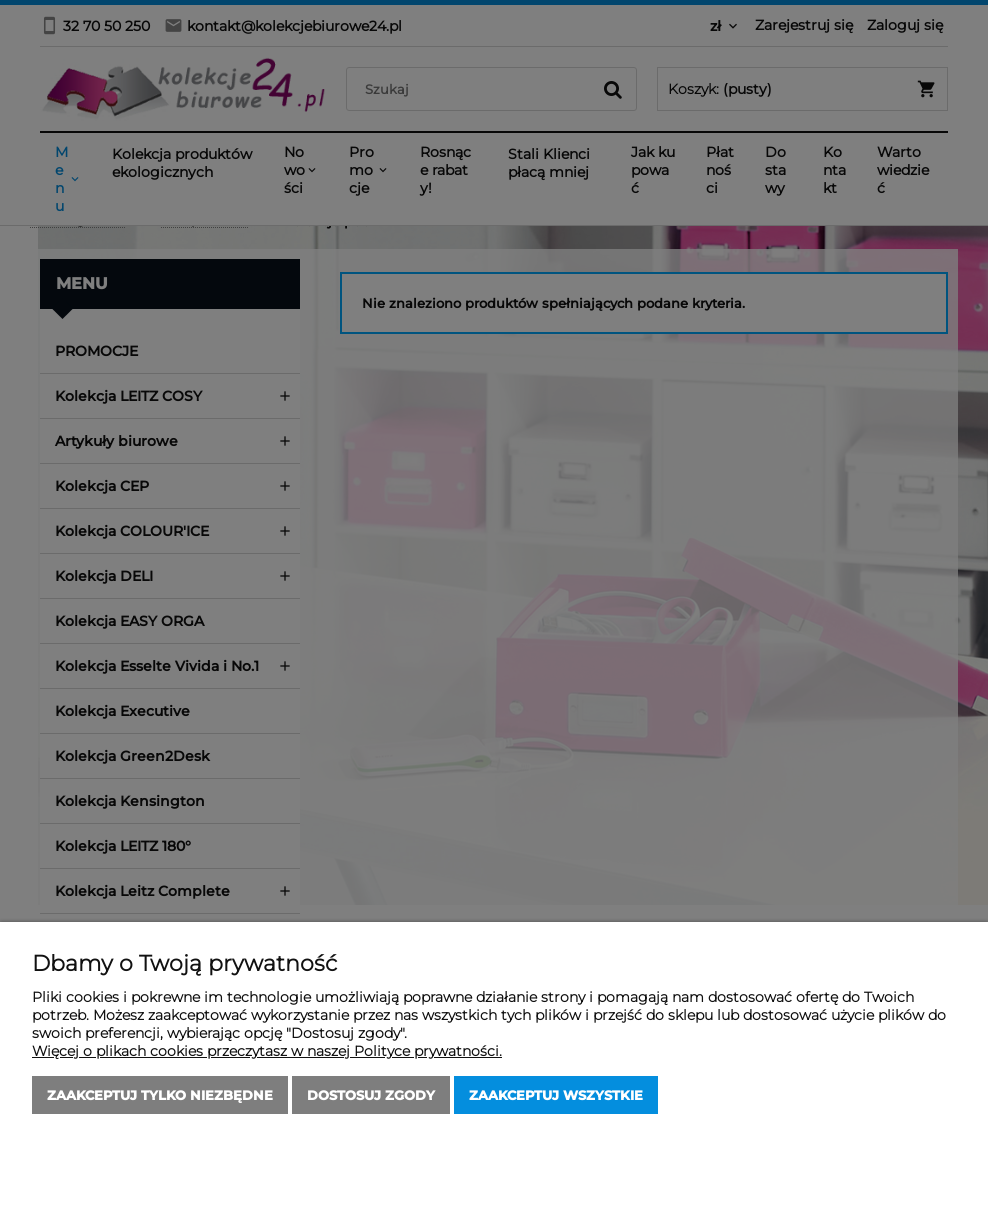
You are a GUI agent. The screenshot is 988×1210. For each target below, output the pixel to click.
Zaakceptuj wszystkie (556, 1095)
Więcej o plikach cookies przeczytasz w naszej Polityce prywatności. (267, 1051)
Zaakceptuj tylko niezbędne (160, 1095)
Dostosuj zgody (371, 1095)
